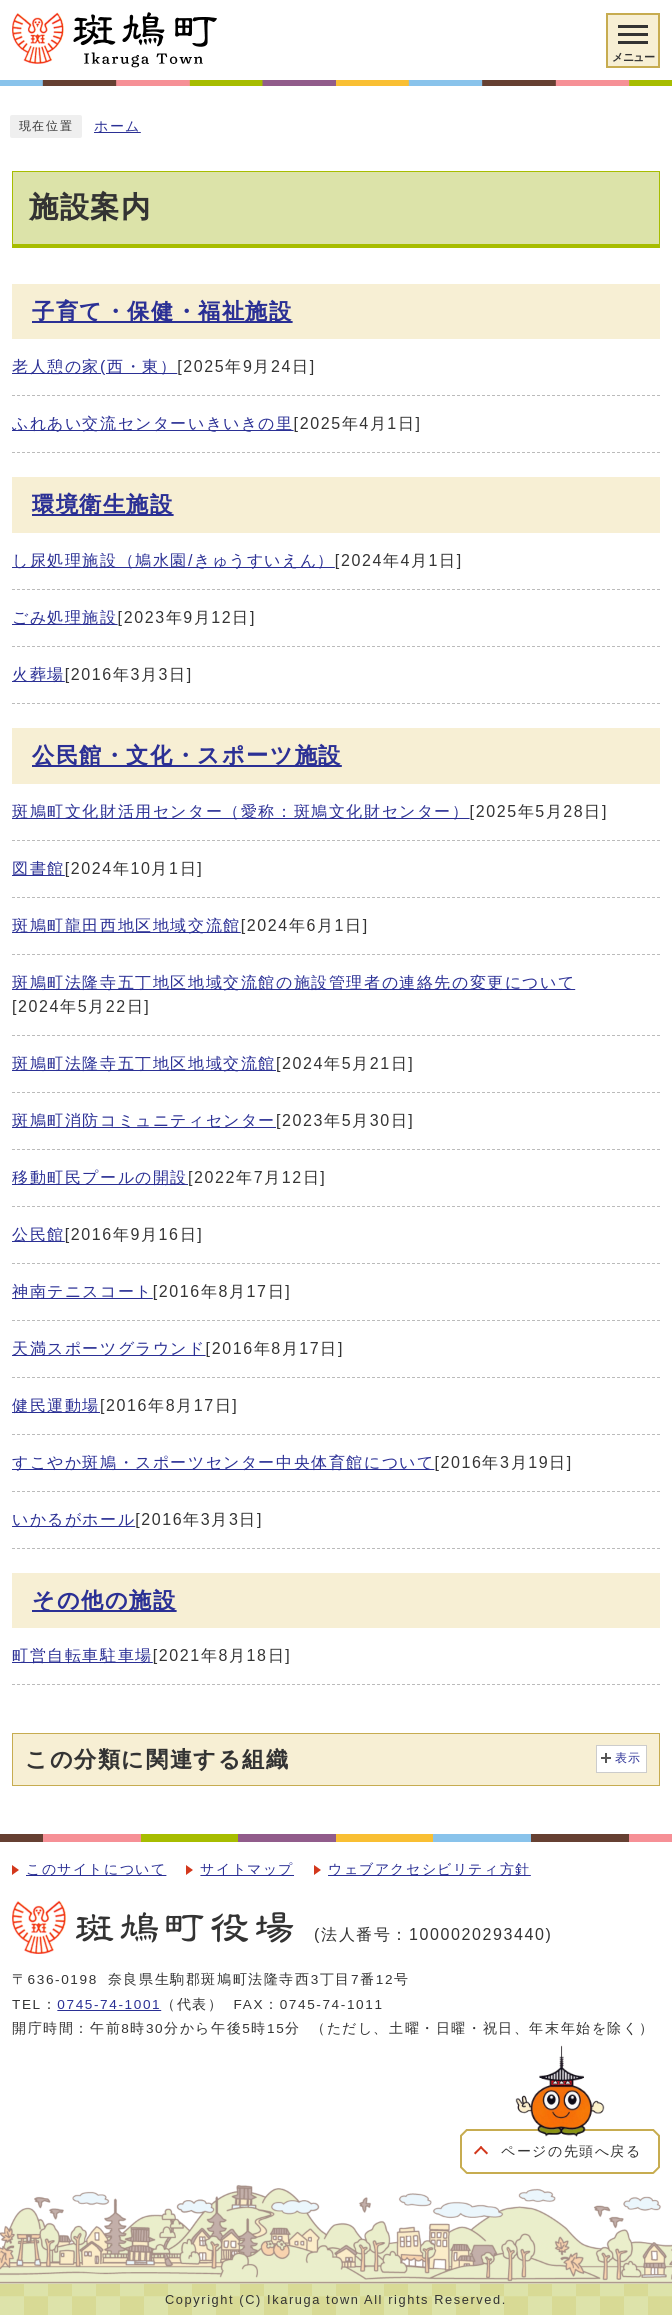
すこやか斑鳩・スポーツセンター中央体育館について (223, 1462)
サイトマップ (247, 1869)
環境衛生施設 (103, 504)
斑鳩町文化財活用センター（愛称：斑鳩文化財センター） (241, 811)
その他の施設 (104, 1600)
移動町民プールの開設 (100, 1177)
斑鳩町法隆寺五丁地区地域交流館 (144, 1063)
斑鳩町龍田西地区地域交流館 (126, 925)
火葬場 (38, 674)
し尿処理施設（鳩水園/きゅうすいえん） (173, 560)
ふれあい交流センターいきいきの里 (153, 423)
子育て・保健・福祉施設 (162, 311)
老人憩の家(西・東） (94, 366)
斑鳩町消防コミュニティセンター (144, 1120)
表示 (628, 1758)
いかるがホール (73, 1519)
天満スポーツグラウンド (109, 1348)
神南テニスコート (82, 1291)
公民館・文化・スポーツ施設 (187, 755)
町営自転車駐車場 (82, 1655)
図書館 (38, 868)
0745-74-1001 (109, 2004)
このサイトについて (96, 1869)
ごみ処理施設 (65, 617)
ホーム (117, 126)
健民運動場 (56, 1405)
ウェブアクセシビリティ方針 (429, 1869)
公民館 (38, 1234)
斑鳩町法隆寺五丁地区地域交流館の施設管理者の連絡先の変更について (293, 982)
